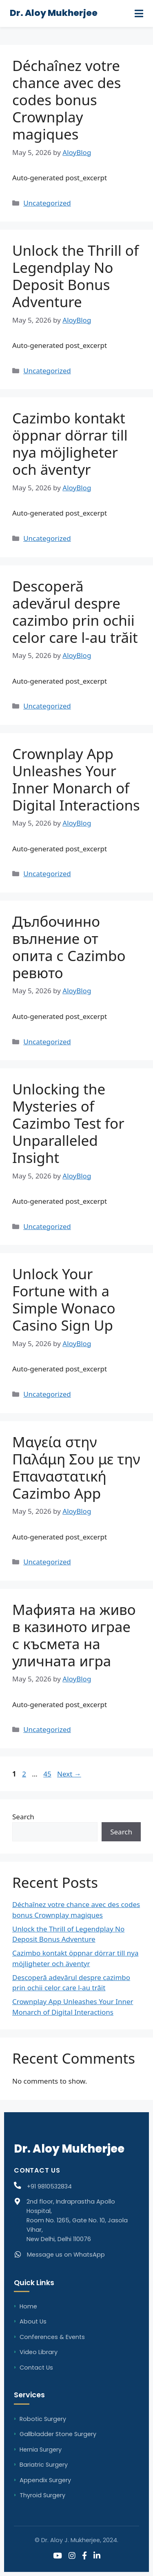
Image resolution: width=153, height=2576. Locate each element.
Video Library (39, 2352)
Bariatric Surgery (44, 2465)
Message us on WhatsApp (66, 2254)
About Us (33, 2321)
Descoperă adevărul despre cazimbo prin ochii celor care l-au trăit (75, 611)
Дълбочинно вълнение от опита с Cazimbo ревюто (69, 947)
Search (23, 1816)
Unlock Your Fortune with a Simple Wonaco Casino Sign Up (63, 1299)
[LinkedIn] (96, 2556)
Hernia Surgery (41, 2449)
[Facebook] (84, 2556)
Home (28, 2306)
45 (48, 1774)
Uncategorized (47, 203)
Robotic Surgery (43, 2419)
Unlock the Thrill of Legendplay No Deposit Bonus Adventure (75, 276)
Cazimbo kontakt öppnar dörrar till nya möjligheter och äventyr (70, 443)
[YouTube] (57, 2556)
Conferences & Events (52, 2337)
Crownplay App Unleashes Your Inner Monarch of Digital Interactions (76, 779)
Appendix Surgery (45, 2480)
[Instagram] (72, 2556)
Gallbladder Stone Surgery (58, 2434)
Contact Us (36, 2367)
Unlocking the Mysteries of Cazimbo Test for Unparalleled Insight (68, 1123)
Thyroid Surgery (42, 2495)
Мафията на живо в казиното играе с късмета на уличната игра (74, 1635)
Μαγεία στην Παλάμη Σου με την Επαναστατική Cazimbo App (76, 1467)
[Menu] (139, 13)
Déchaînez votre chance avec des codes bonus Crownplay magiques (66, 100)
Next (69, 1774)
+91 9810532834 (49, 2186)
